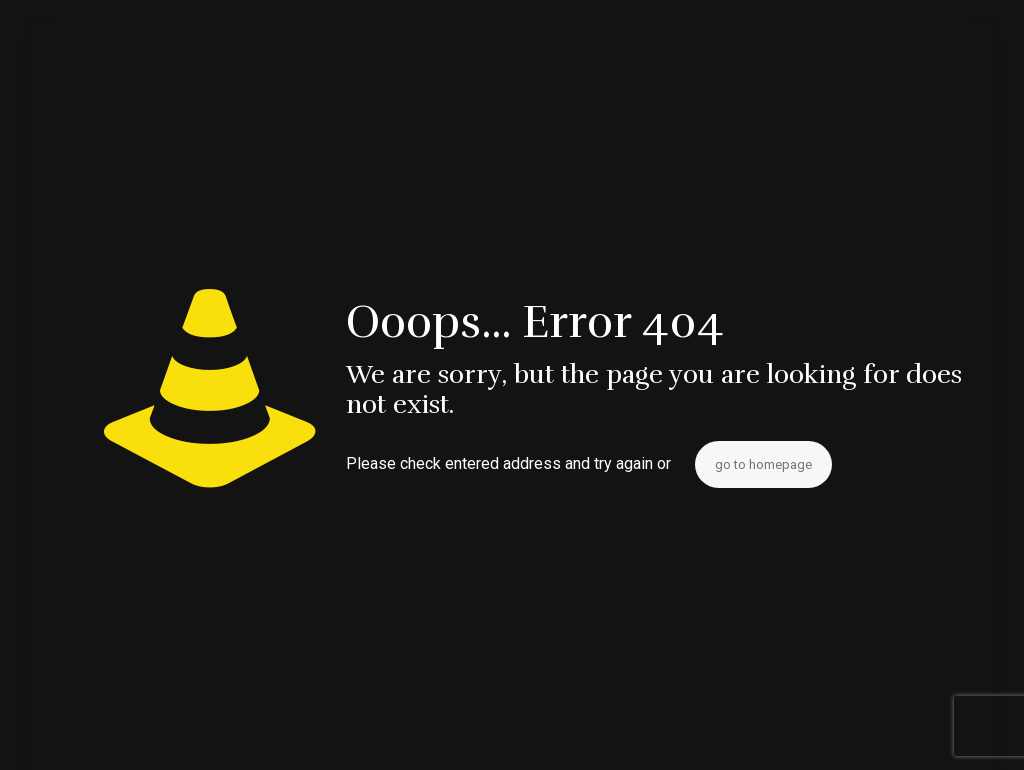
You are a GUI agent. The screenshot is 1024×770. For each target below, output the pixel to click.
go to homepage (763, 464)
